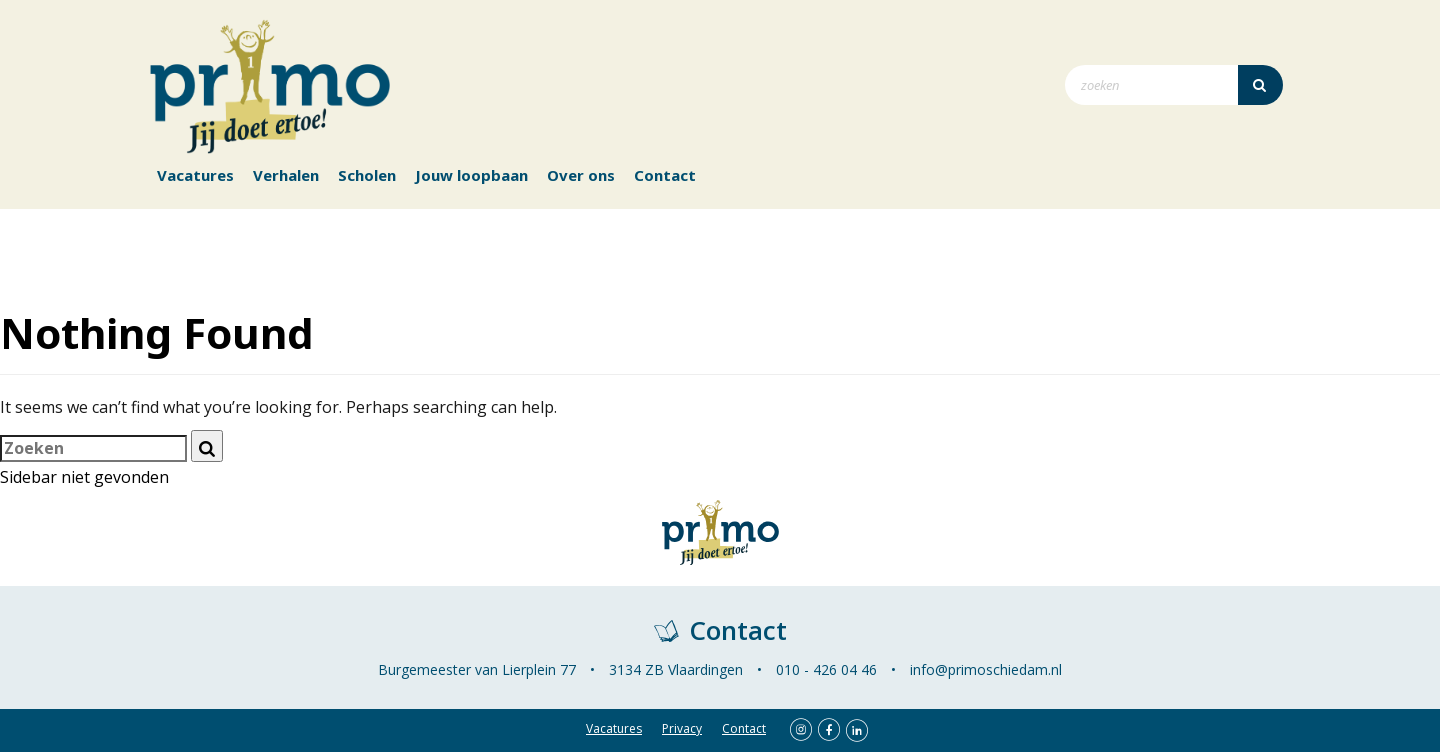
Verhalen (286, 175)
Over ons (581, 175)
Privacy (682, 728)
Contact (665, 175)
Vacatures (195, 175)
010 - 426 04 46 (826, 669)
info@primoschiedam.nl (986, 669)
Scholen (367, 175)
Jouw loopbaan (471, 175)
